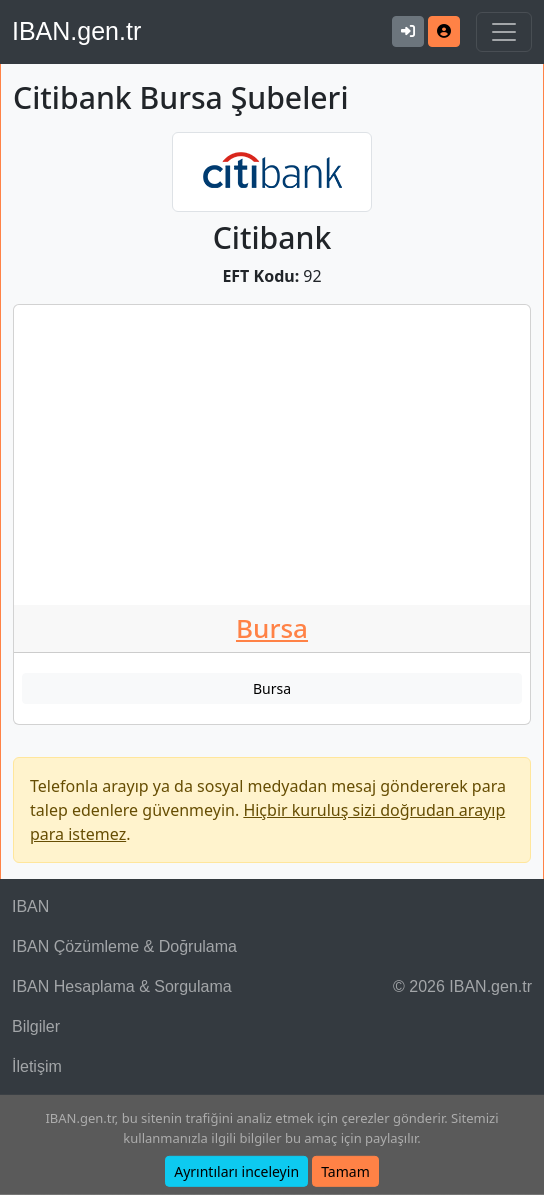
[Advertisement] (272, 455)
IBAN (30, 906)
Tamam (345, 1171)
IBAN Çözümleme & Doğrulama (124, 946)
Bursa (272, 628)
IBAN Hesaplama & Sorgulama (122, 986)
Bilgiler (36, 1026)
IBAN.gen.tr (76, 31)
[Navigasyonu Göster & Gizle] (504, 32)
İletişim (37, 1066)
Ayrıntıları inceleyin (236, 1171)
